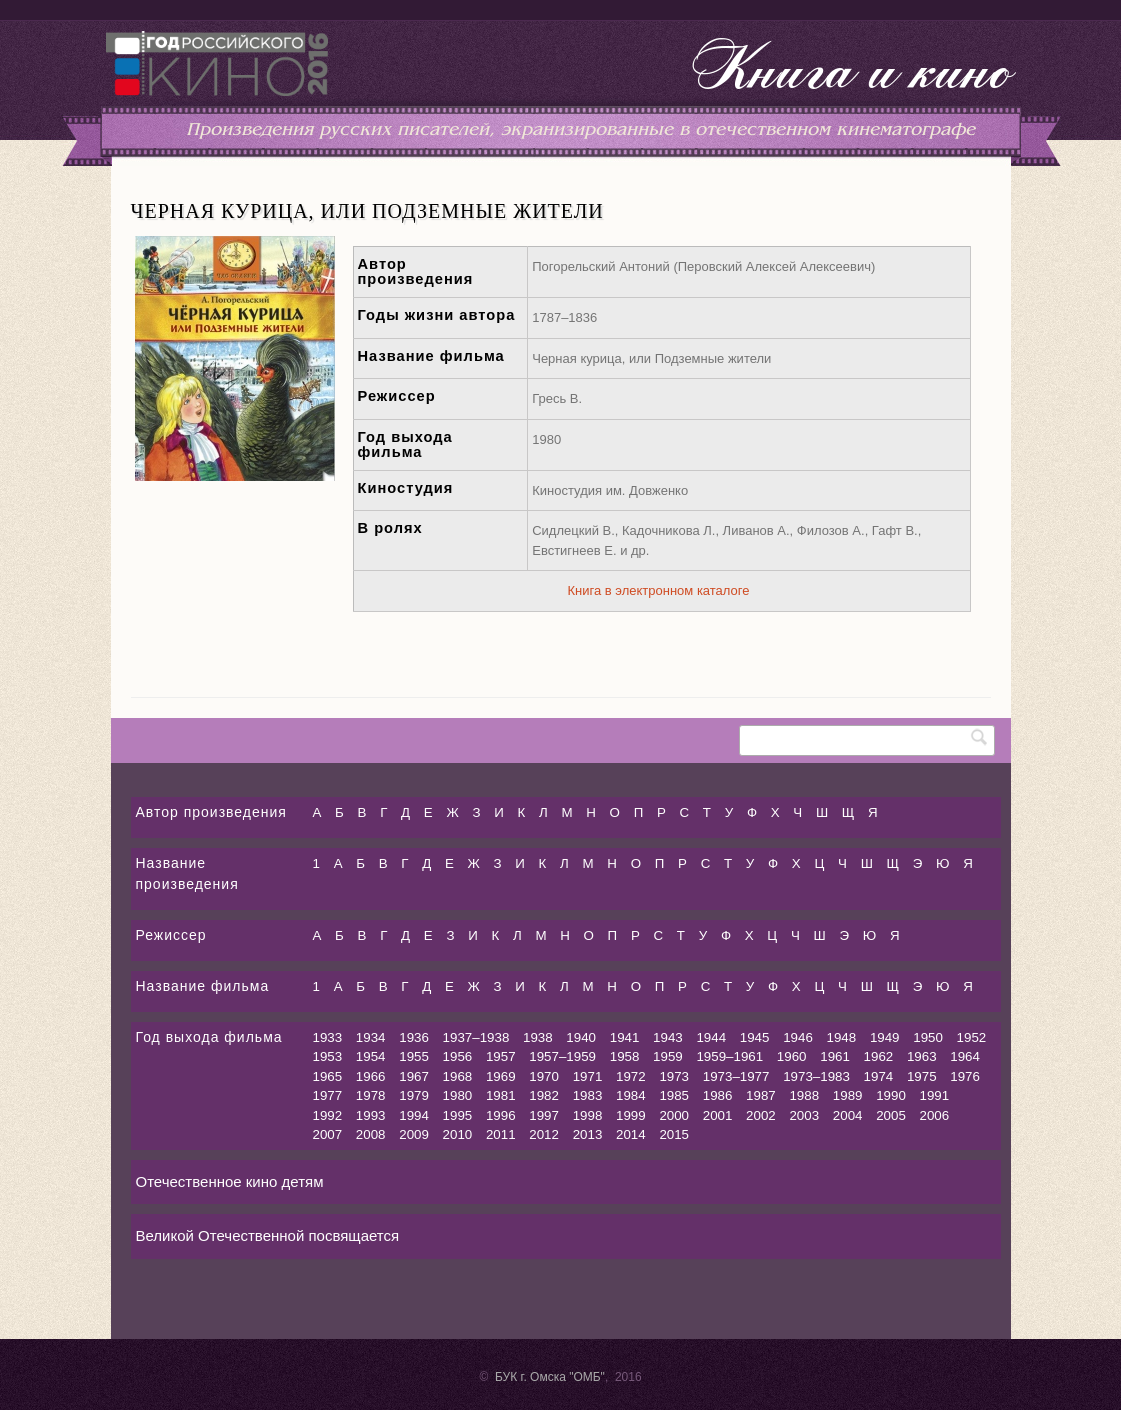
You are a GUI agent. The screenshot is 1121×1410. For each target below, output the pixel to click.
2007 (328, 1134)
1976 (965, 1076)
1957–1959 (562, 1056)
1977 (328, 1095)
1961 (835, 1056)
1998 (588, 1115)
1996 (501, 1115)
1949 (885, 1037)
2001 (718, 1115)
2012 (544, 1134)
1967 (414, 1076)
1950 (928, 1037)
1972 (631, 1076)
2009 (414, 1134)
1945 (755, 1037)
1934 (371, 1037)
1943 (668, 1037)
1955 (414, 1056)
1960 (792, 1056)
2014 (631, 1134)
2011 (501, 1134)
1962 (879, 1056)
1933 (328, 1037)
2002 (761, 1115)
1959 (668, 1056)
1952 (972, 1037)
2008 (371, 1134)
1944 (711, 1037)
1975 (922, 1076)
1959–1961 (729, 1056)
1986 (718, 1095)
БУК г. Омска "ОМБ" (550, 1377)
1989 (848, 1095)
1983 (588, 1095)
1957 (501, 1056)
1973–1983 (816, 1076)
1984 (631, 1095)
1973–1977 (736, 1076)
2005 (891, 1115)
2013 (588, 1134)
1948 (842, 1037)
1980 (458, 1095)
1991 (935, 1095)
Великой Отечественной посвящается (268, 1235)
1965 (328, 1076)
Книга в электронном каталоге (659, 590)
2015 (674, 1134)
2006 (935, 1115)
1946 (798, 1037)
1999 (631, 1115)
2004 (848, 1115)
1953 (328, 1056)
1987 (761, 1095)
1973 (674, 1076)
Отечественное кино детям (230, 1181)
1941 (625, 1037)
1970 (544, 1076)
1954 (371, 1056)
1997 (544, 1115)
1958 (625, 1056)
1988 (804, 1095)
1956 (458, 1056)
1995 (458, 1115)
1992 (328, 1115)
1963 (922, 1056)
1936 (414, 1037)
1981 (501, 1095)
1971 (588, 1076)
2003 (804, 1115)
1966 (371, 1076)
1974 (879, 1076)
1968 (458, 1076)
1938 (538, 1037)
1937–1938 (476, 1037)
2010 (458, 1134)
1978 (371, 1095)
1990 (891, 1095)
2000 (674, 1115)
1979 (414, 1095)
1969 (501, 1076)
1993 (371, 1115)
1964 (965, 1056)
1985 (674, 1095)
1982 (544, 1095)
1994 (414, 1115)
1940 (581, 1037)
